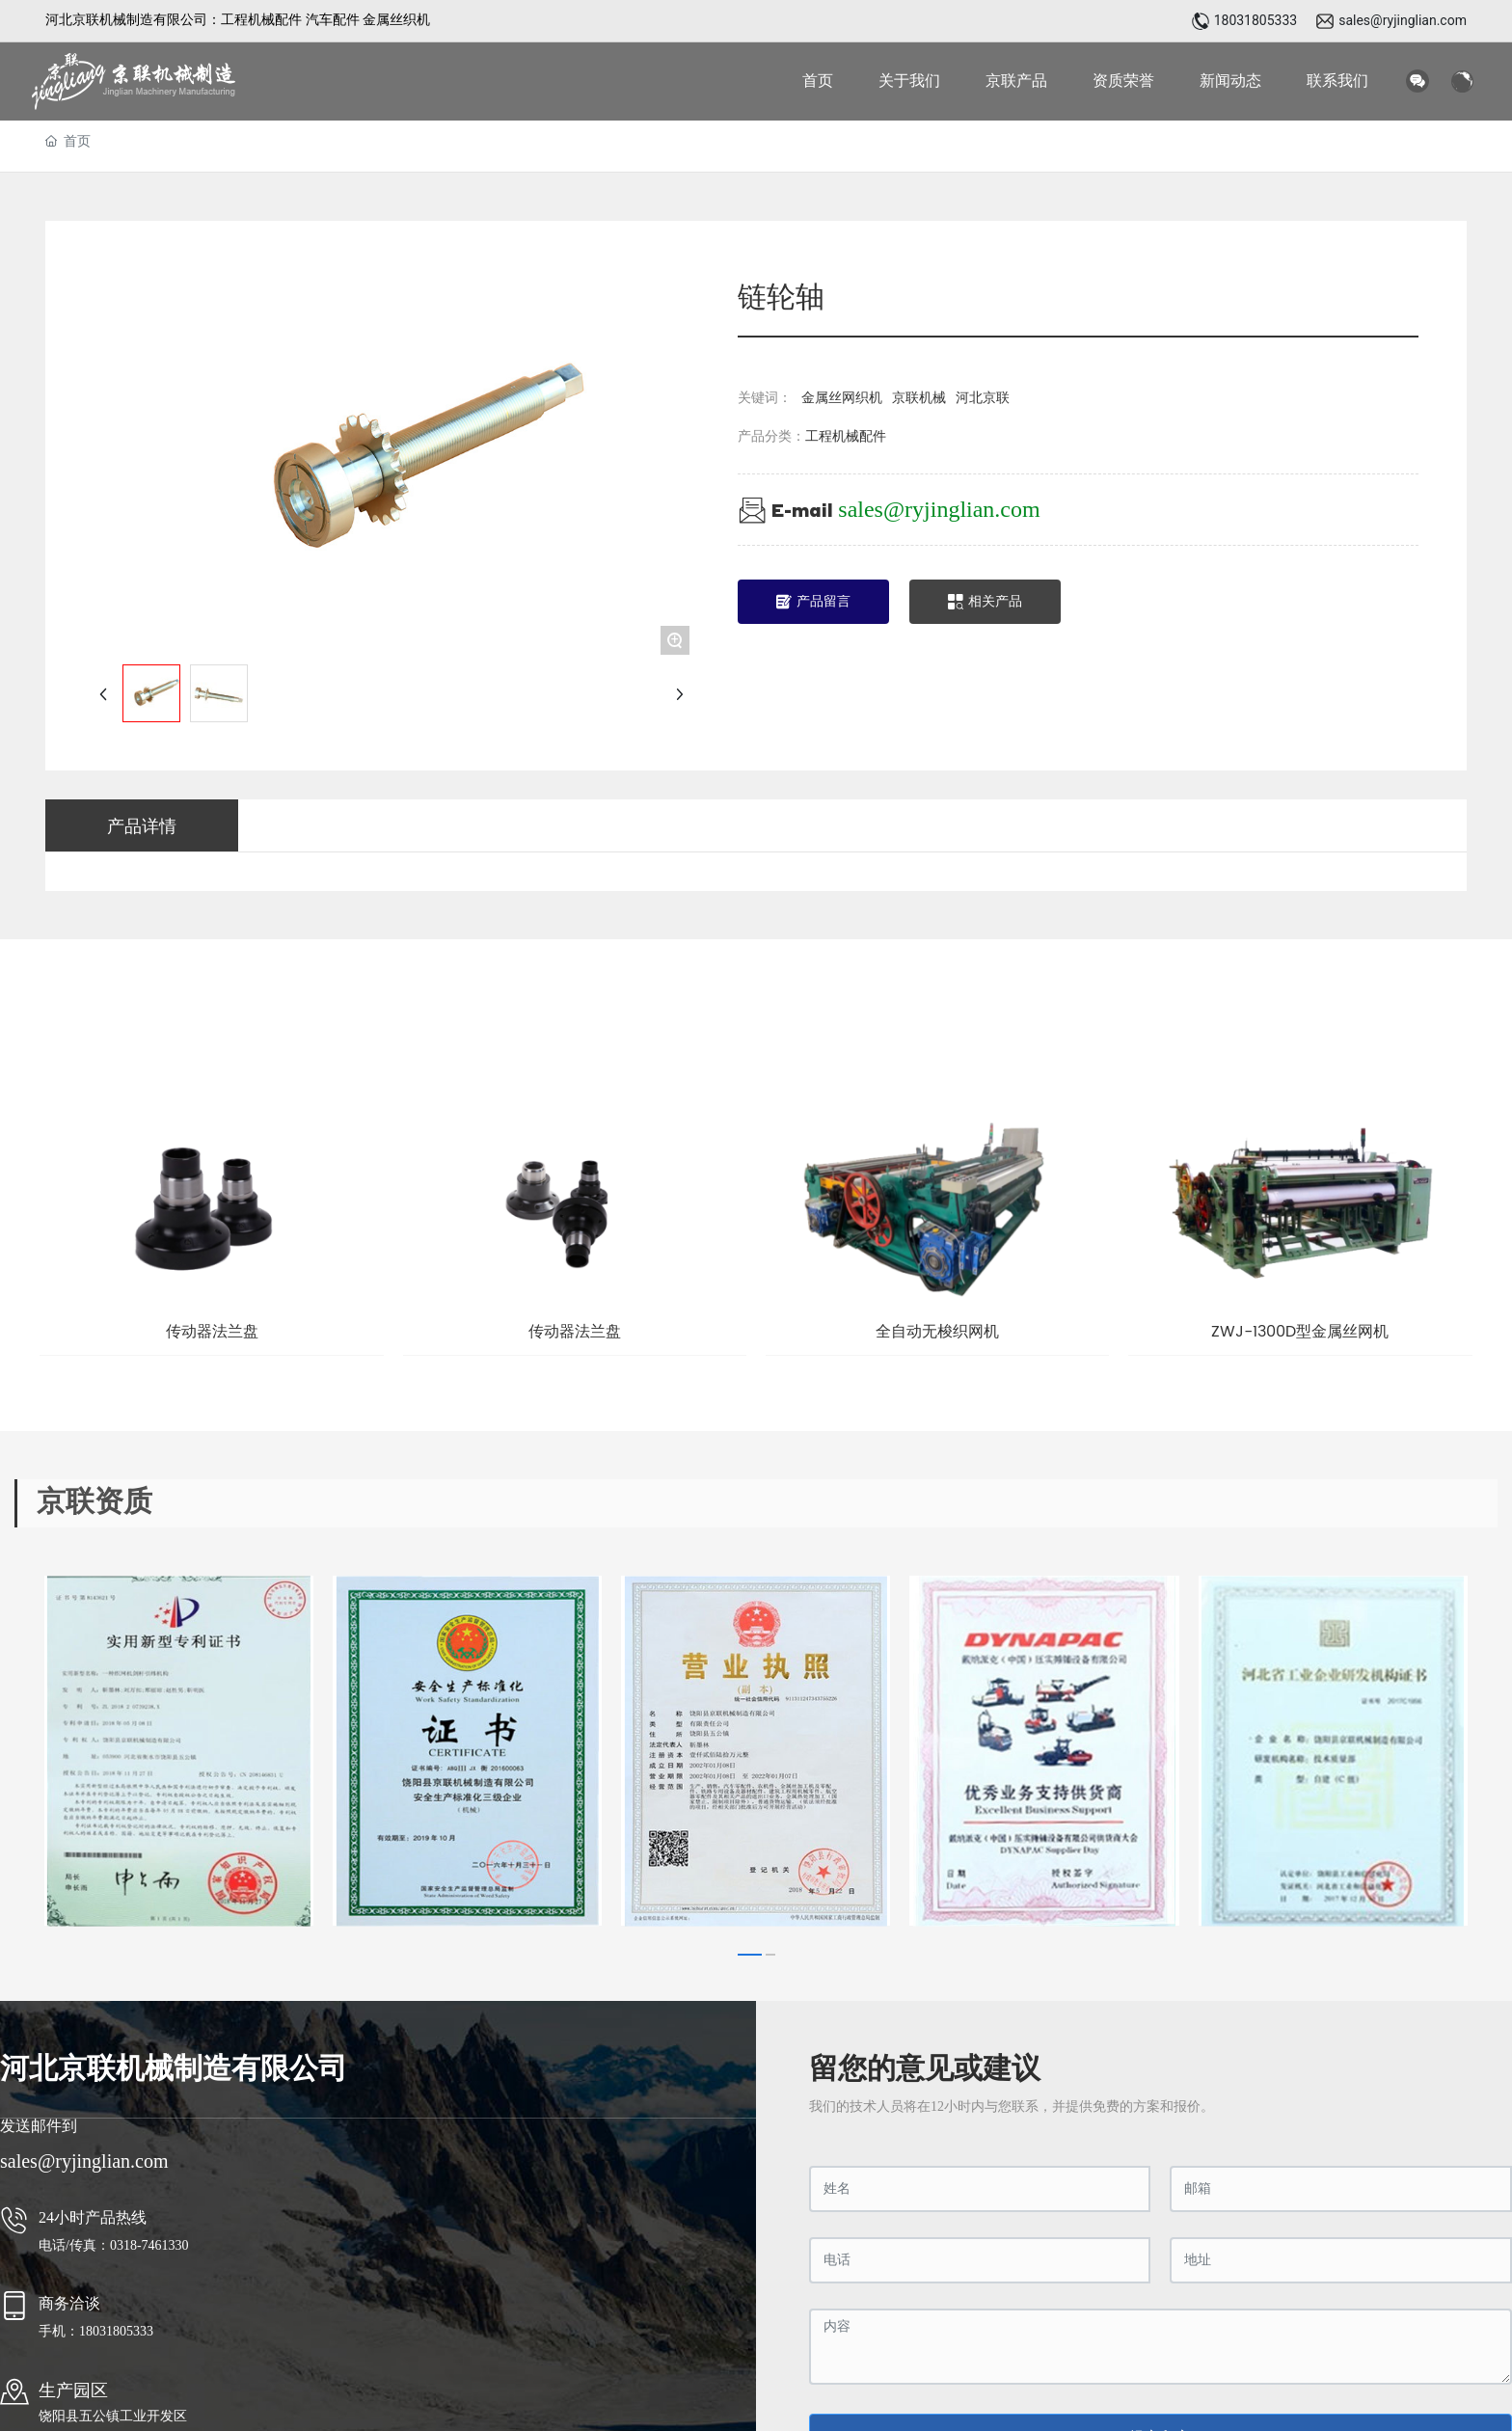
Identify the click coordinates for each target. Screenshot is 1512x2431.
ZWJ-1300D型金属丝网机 (1300, 1331)
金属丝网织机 (841, 398)
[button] (750, 1955)
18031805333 (1256, 20)
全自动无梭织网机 (937, 1331)
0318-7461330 (151, 2245)
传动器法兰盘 (212, 1331)
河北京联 (983, 398)
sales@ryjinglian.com (1402, 20)
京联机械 (919, 398)
